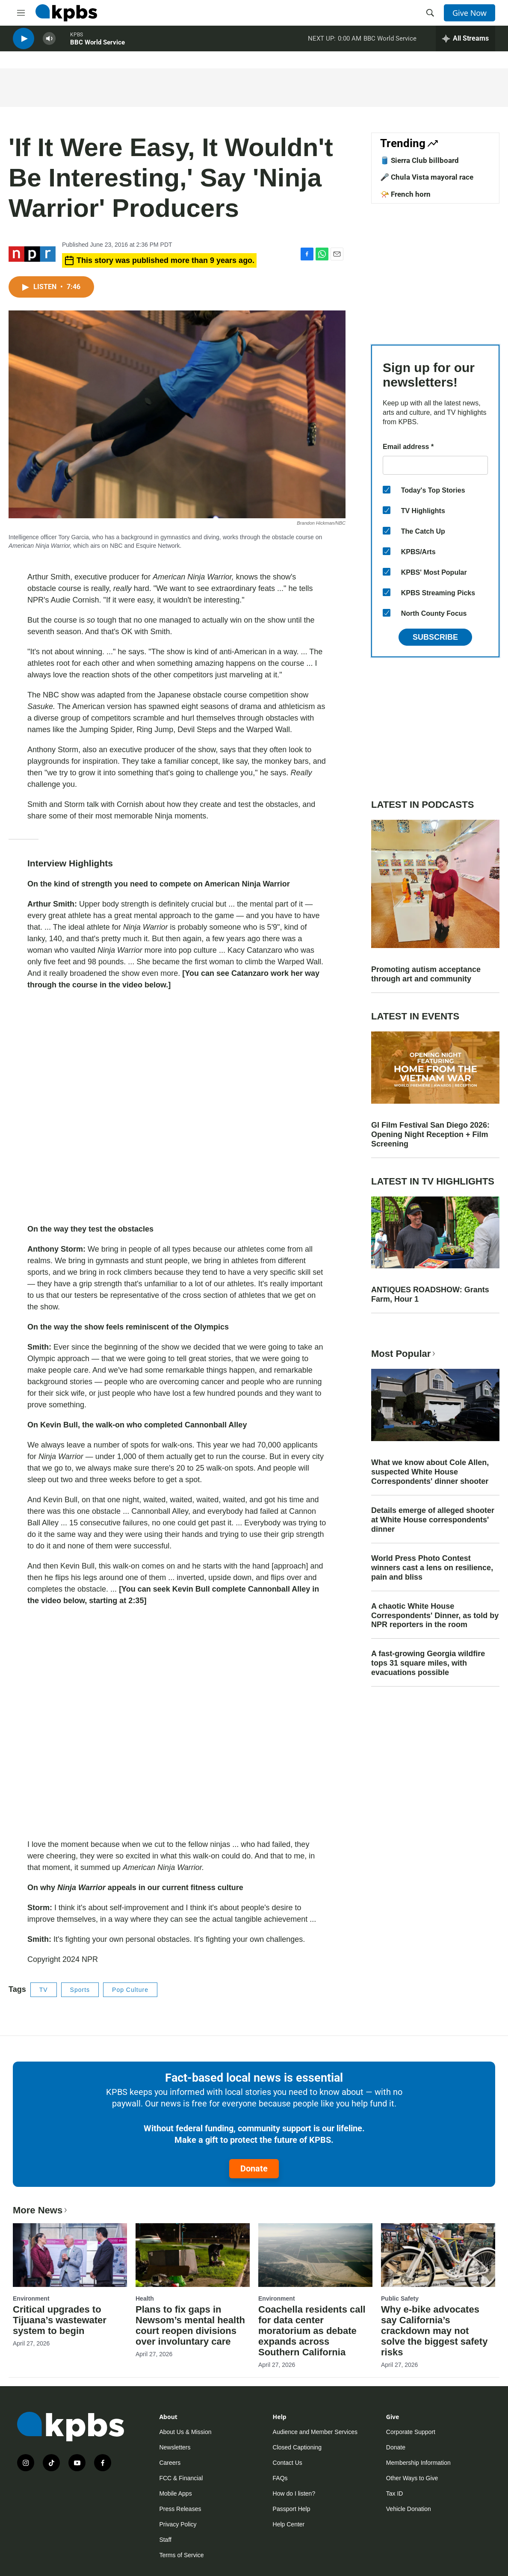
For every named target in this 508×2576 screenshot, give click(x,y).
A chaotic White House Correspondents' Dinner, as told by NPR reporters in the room (435, 1615)
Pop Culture (130, 1989)
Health (145, 2298)
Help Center (289, 2524)
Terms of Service (181, 2555)
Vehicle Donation (408, 2508)
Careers (169, 2462)
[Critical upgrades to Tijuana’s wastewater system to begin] (70, 2255)
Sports (80, 1989)
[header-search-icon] (430, 13)
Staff (165, 2539)
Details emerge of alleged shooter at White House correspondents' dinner (432, 1519)
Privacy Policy (177, 2524)
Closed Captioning (297, 2447)
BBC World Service (97, 46)
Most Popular (404, 1353)
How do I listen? (294, 2493)
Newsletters (174, 2447)
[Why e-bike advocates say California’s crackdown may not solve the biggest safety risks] (438, 2255)
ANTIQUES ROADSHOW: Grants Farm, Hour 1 (430, 1294)
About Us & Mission (185, 2431)
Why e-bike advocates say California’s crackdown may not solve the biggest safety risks (434, 2330)
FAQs (280, 2478)
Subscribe (435, 637)
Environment (31, 2298)
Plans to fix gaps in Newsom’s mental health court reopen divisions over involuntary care (190, 2325)
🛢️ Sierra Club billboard (419, 160)
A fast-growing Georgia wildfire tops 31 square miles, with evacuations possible (428, 1663)
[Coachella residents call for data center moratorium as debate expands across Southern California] (315, 2255)
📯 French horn (405, 194)
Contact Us (287, 2462)
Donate (254, 2168)
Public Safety (400, 2298)
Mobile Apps (175, 2493)
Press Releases (180, 2508)
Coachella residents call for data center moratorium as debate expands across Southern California (312, 2330)
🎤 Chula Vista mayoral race (426, 177)
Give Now (469, 13)
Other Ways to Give (412, 2478)
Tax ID (394, 2493)
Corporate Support (410, 2431)
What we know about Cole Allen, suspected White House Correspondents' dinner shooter (430, 1472)
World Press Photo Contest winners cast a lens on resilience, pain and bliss (432, 1567)
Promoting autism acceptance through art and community (426, 974)
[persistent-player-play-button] (23, 42)
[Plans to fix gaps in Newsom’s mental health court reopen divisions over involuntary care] (193, 2255)
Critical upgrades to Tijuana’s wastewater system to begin (59, 2320)
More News (41, 2210)
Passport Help (291, 2508)
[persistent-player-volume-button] (49, 43)
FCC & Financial (181, 2478)
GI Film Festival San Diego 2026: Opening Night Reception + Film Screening (430, 1134)
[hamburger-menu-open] (21, 12)
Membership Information (418, 2462)
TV (43, 1989)
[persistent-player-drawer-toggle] (465, 43)
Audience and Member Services (315, 2431)
